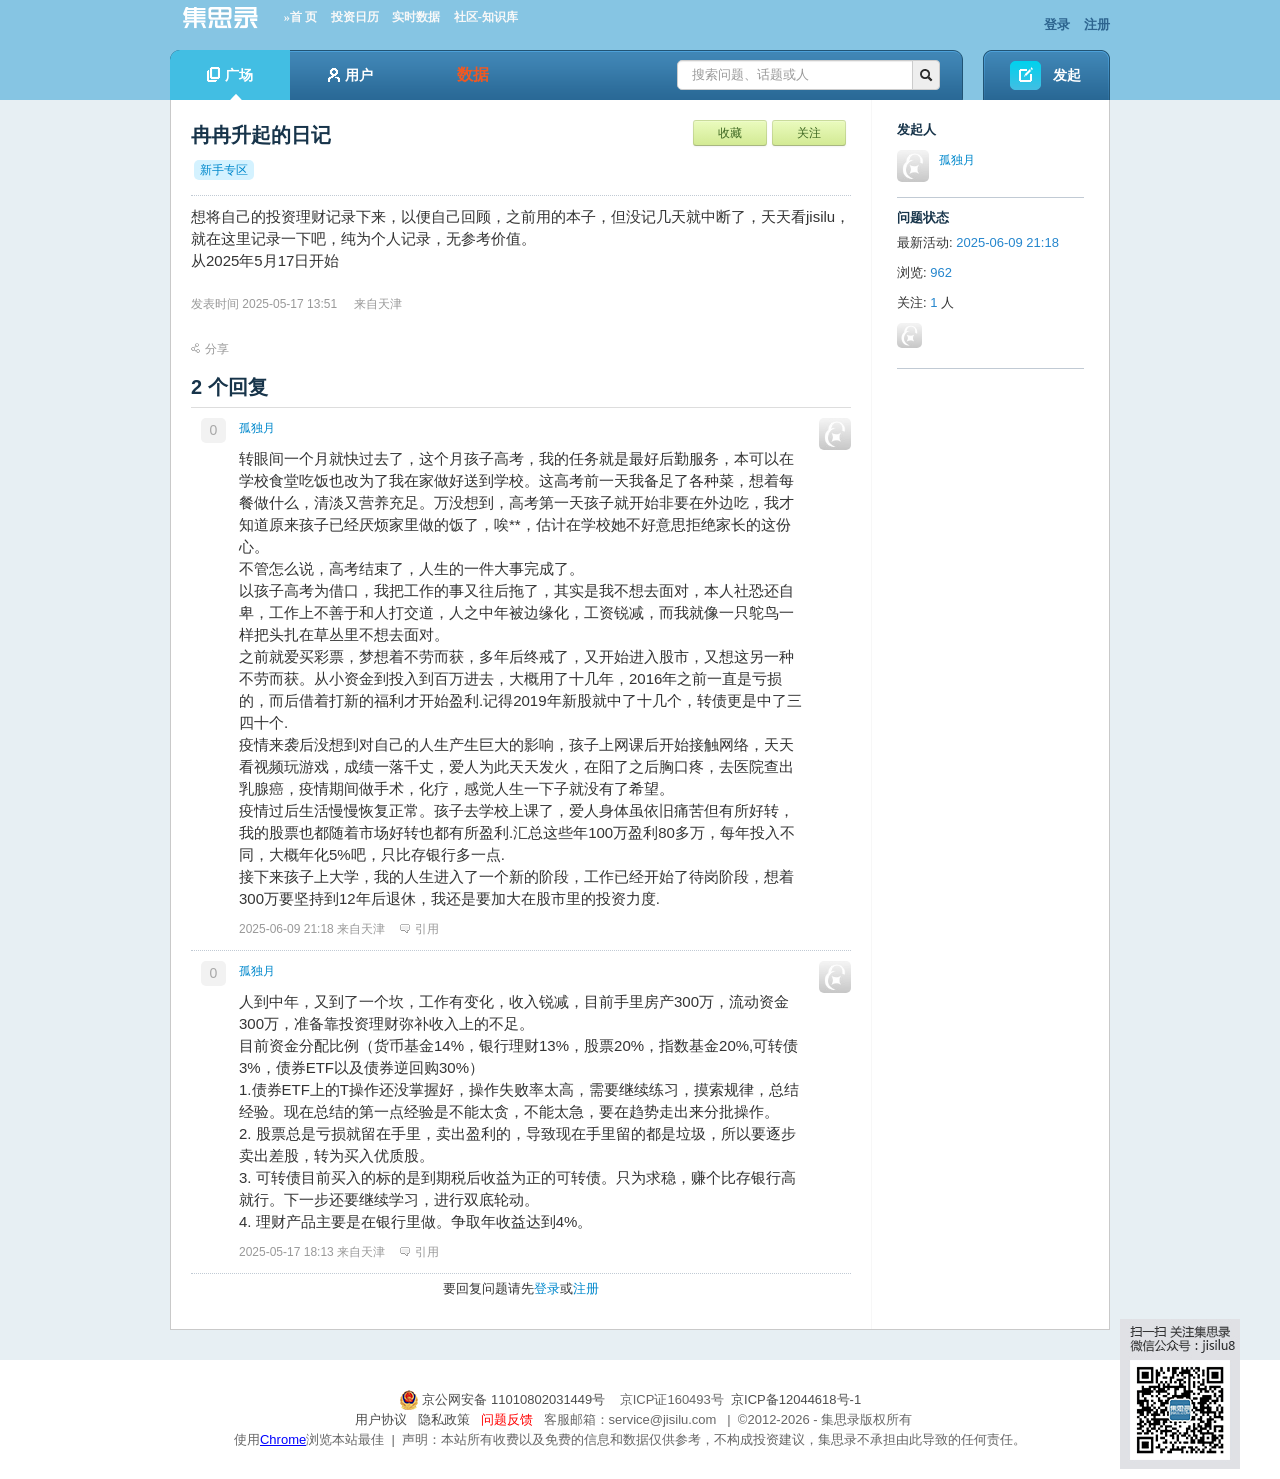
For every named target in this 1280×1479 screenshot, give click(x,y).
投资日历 (355, 17)
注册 (1097, 24)
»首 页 (300, 17)
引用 (419, 929)
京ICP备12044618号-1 (796, 1399)
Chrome (283, 1439)
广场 (230, 83)
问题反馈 (507, 1419)
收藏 (730, 133)
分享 (210, 349)
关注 (809, 133)
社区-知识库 (486, 17)
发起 (1067, 75)
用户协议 (381, 1419)
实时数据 (416, 17)
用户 (350, 75)
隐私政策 (444, 1419)
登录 (1057, 24)
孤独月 (257, 428)
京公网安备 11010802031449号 (504, 1399)
